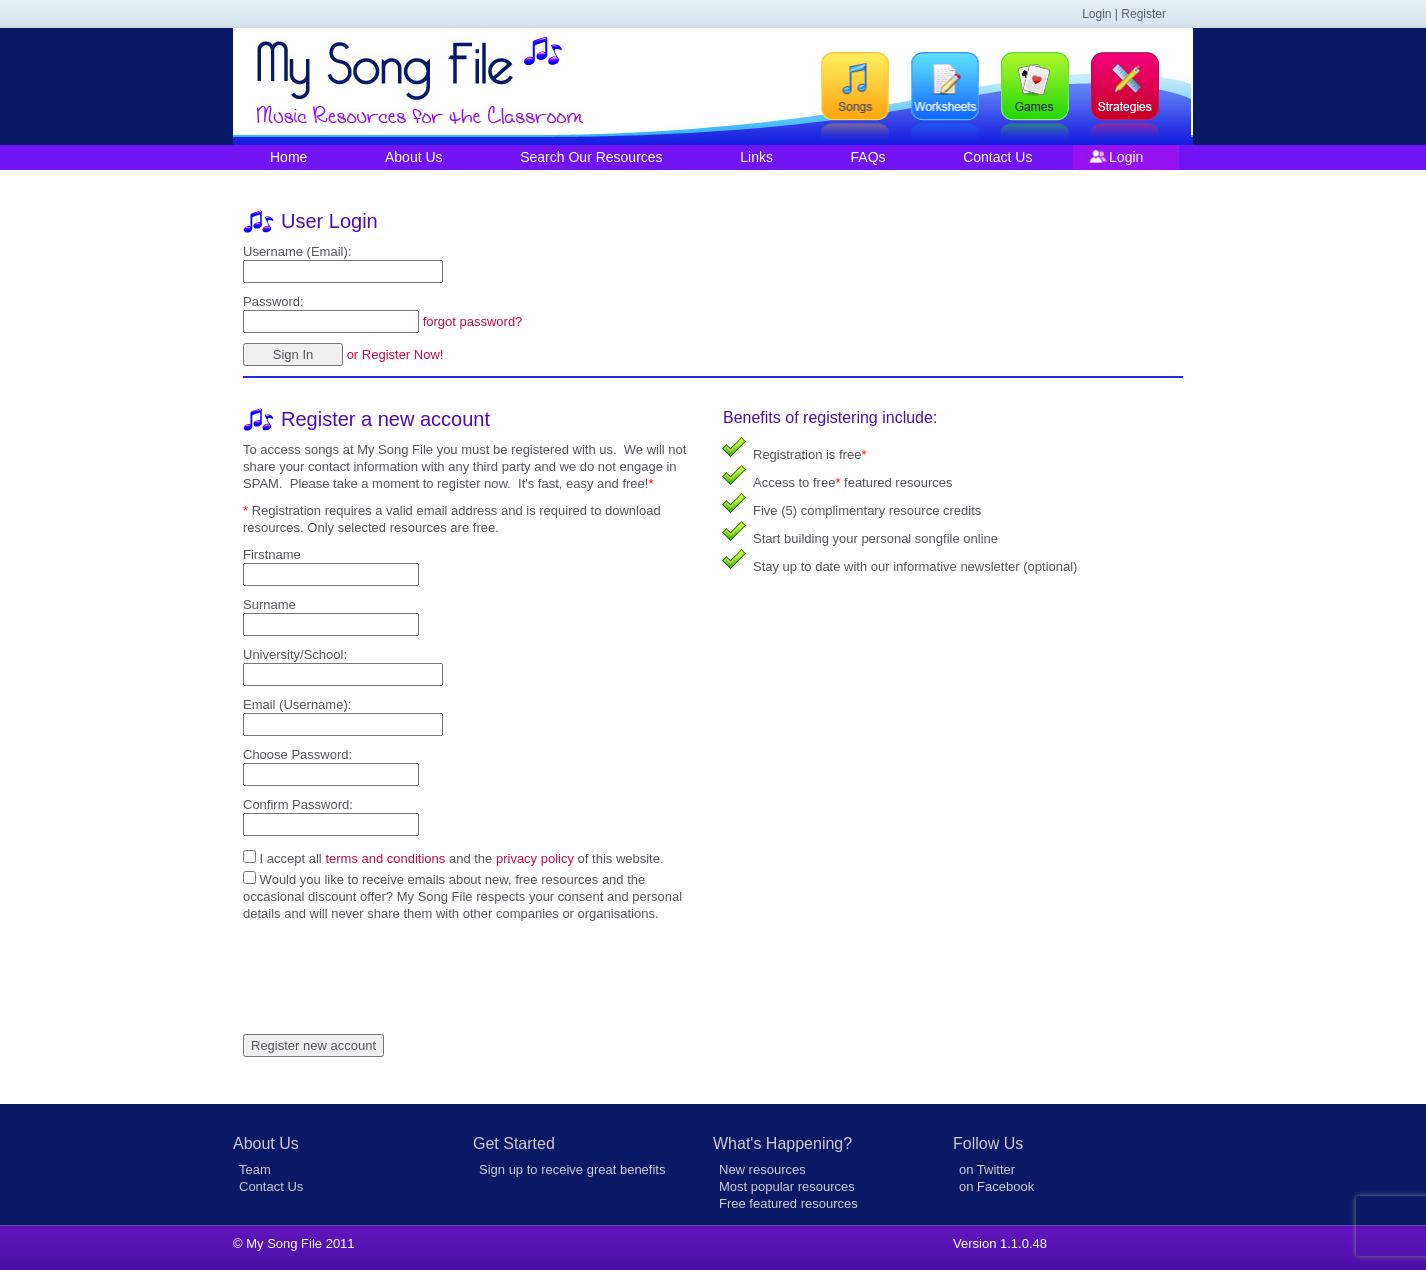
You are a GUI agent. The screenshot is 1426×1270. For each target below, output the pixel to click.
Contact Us (997, 157)
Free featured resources (788, 1203)
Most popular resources (787, 1186)
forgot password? (473, 321)
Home (288, 157)
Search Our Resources (591, 157)
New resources (762, 1169)
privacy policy (535, 858)
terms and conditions (385, 858)
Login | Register (1124, 14)
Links (756, 157)
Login (1126, 157)
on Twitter (987, 1169)
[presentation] (395, 961)
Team (255, 1169)
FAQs (868, 157)
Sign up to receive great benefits (572, 1169)
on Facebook (996, 1186)
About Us (414, 157)
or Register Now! (395, 354)
